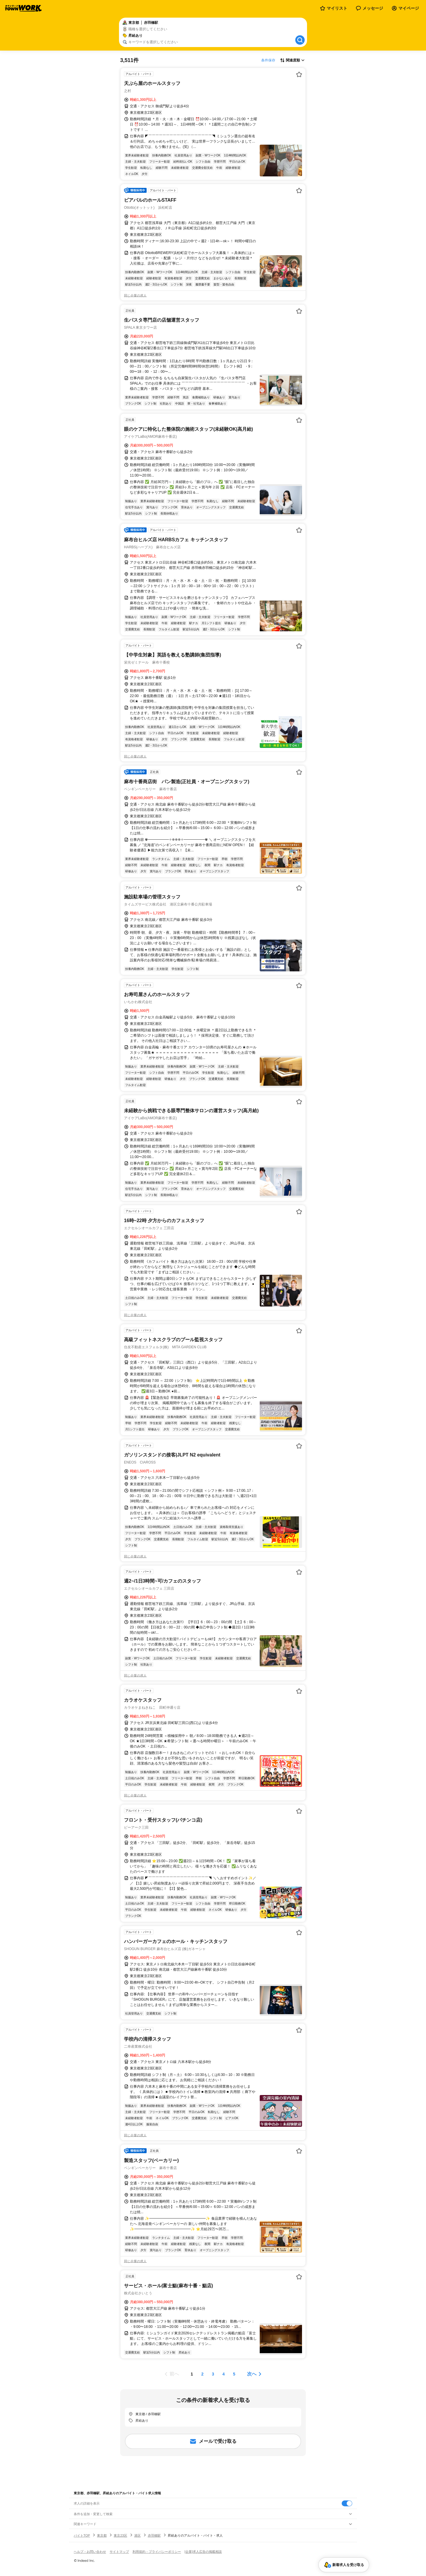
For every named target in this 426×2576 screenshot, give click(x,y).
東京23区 (120, 2535)
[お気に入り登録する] (299, 74)
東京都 (102, 2535)
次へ (251, 2373)
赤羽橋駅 (154, 2535)
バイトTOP (82, 2535)
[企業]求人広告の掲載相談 (203, 2551)
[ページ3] (213, 2374)
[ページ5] (234, 2374)
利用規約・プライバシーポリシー (157, 2551)
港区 (137, 2535)
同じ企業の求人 (135, 295)
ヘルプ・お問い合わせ (90, 2551)
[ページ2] (202, 2374)
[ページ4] (223, 2374)
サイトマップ (119, 2551)
